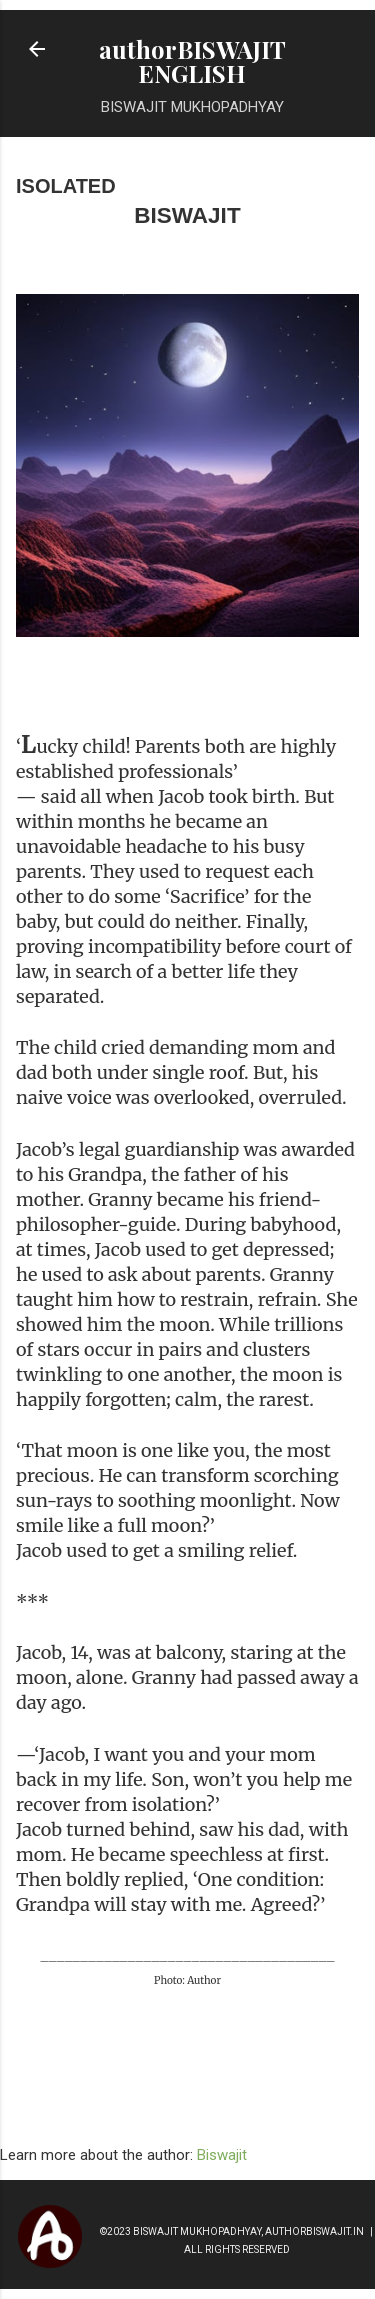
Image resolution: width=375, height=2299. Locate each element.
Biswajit (222, 2155)
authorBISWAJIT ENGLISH (192, 61)
